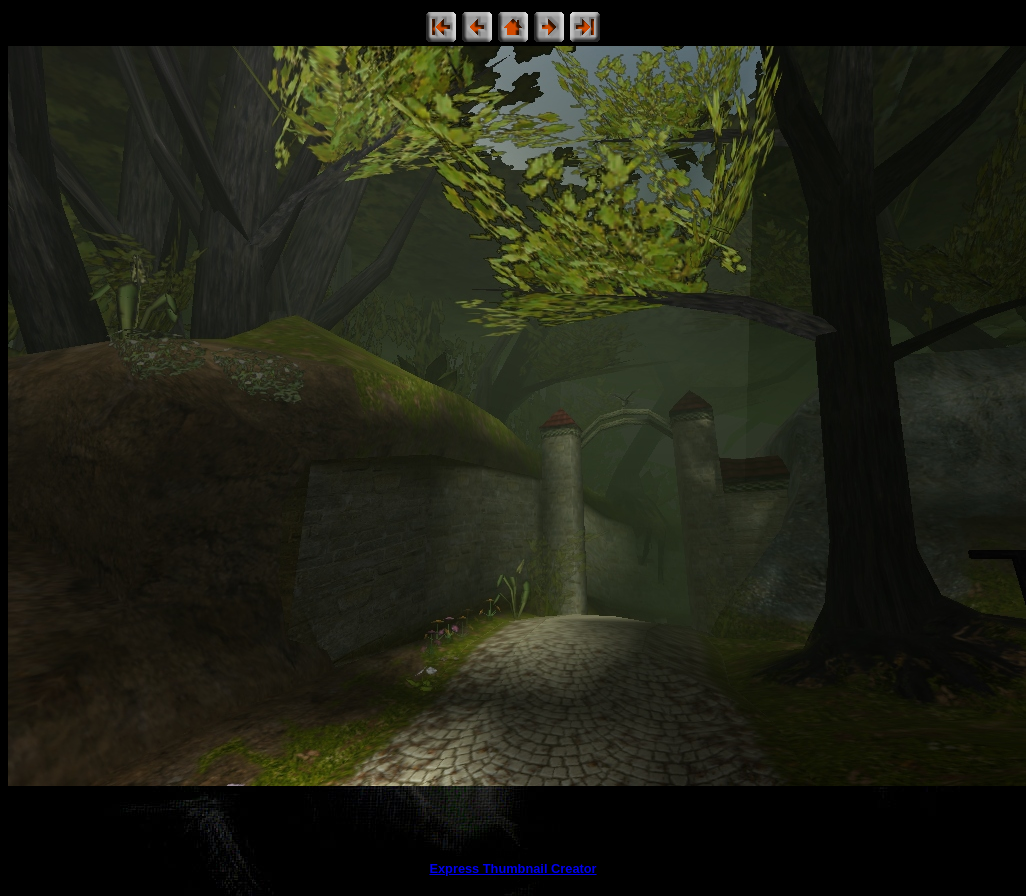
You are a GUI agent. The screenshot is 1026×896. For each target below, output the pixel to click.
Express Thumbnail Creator (512, 868)
